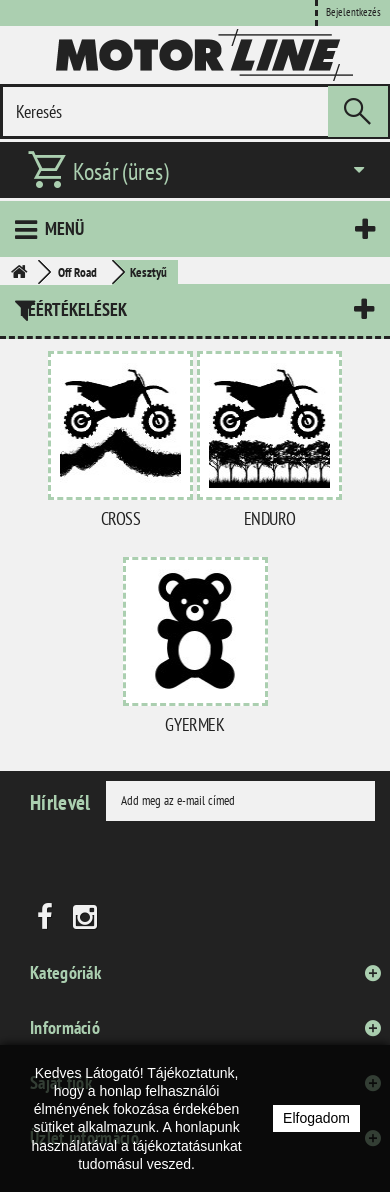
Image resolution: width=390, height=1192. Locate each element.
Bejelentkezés (353, 12)
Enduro (270, 518)
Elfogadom (316, 1118)
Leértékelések (73, 309)
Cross (121, 518)
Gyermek (194, 724)
